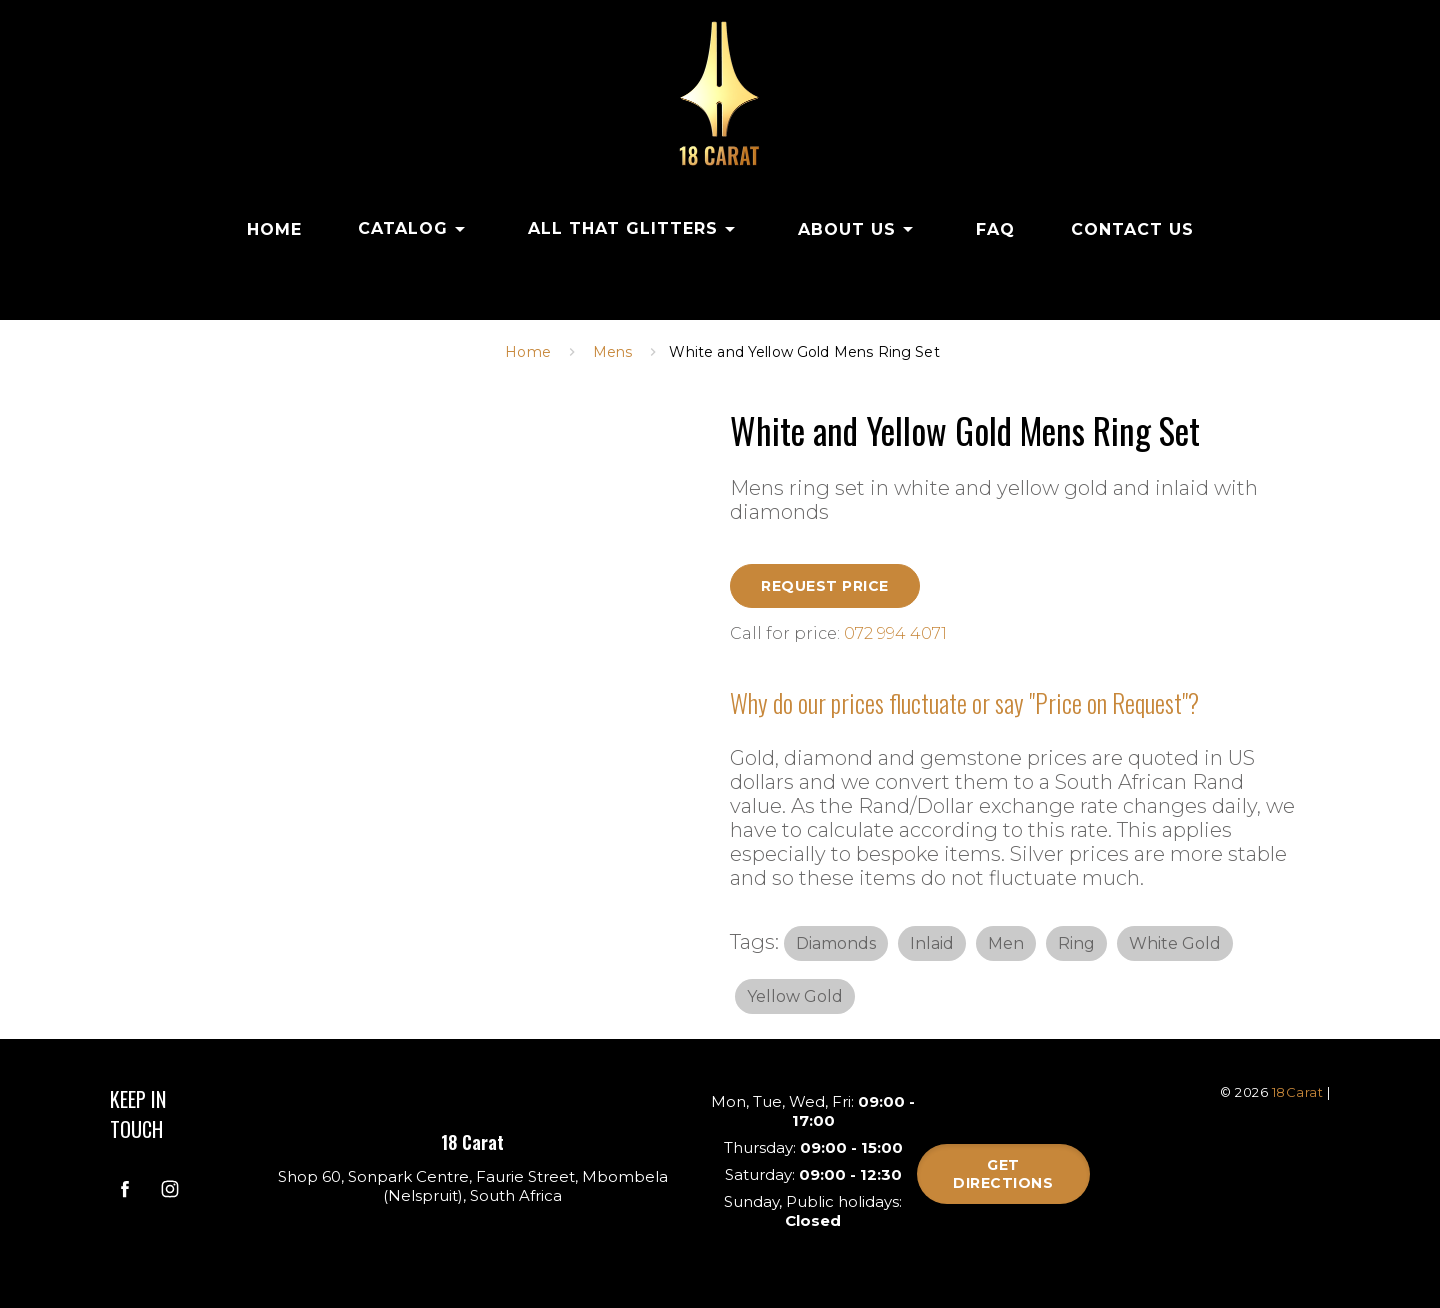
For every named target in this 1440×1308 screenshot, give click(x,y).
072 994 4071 (895, 633)
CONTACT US (1132, 229)
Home (528, 352)
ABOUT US (859, 229)
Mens (613, 352)
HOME (274, 229)
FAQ (995, 229)
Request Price (825, 586)
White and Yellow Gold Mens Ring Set (804, 352)
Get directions (1003, 1174)
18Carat (1298, 1092)
